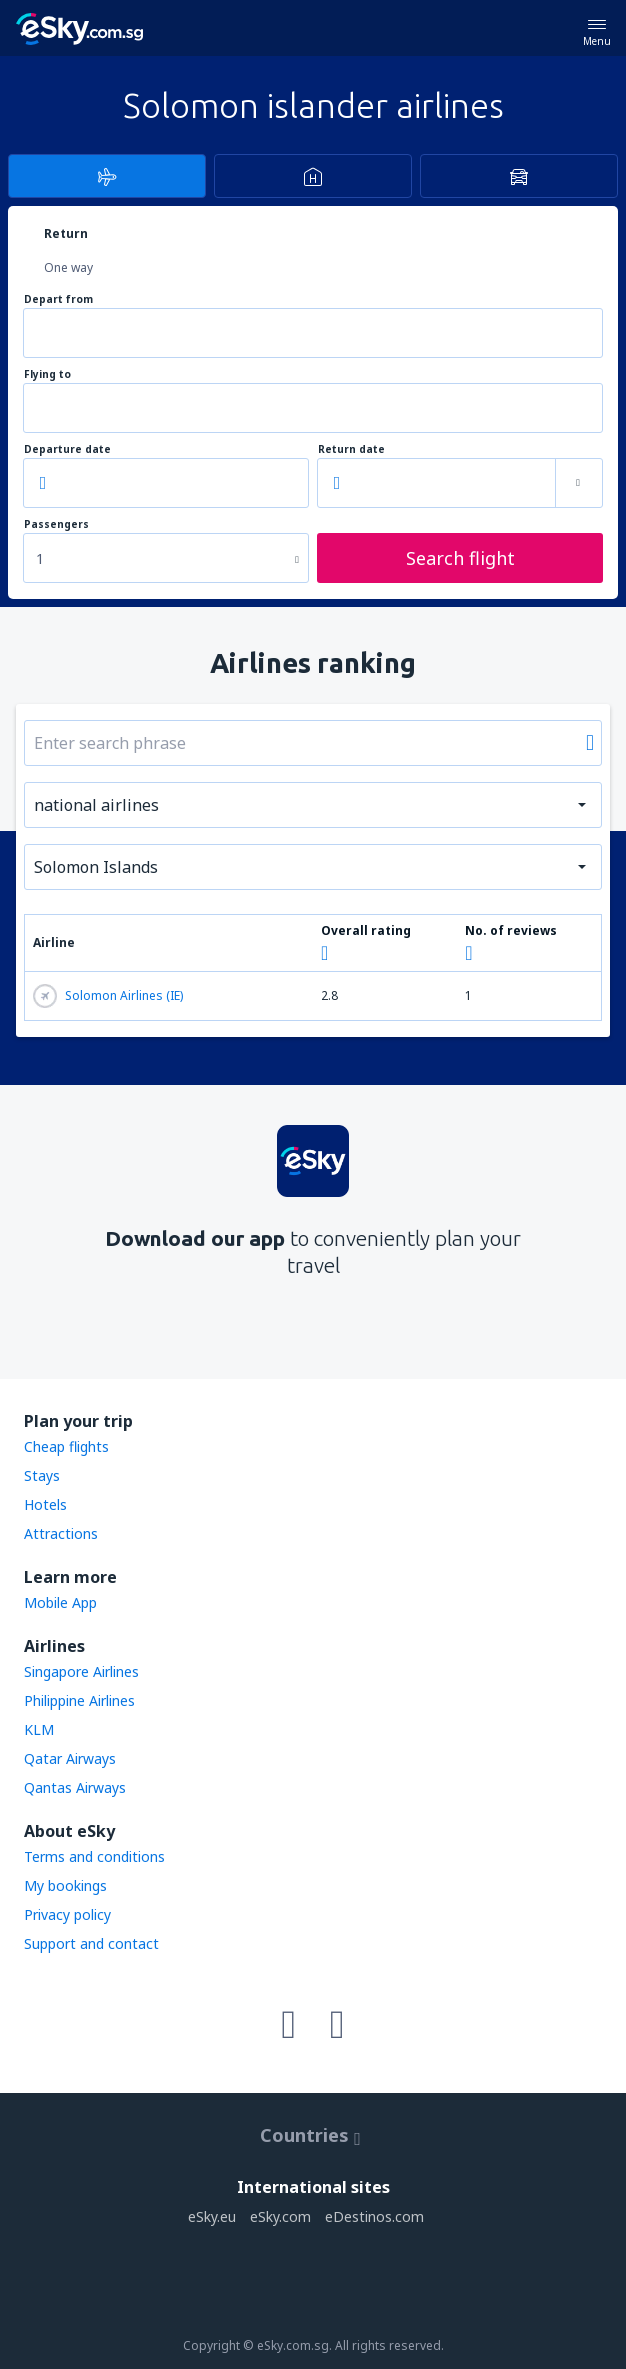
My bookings (65, 1885)
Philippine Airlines (79, 1700)
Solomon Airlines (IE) (108, 996)
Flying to (47, 374)
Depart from (58, 299)
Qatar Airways (70, 1758)
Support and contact (91, 1943)
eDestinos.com (374, 2216)
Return (66, 233)
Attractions (61, 1533)
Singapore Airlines (81, 1671)
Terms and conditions (94, 1856)
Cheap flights (66, 1446)
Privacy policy (67, 1914)
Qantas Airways (75, 1787)
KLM (39, 1729)
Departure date (67, 449)
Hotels (45, 1504)
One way (68, 267)
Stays (42, 1475)
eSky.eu (212, 2216)
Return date (351, 449)
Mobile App (60, 1602)
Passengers (56, 524)
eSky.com (280, 2216)
